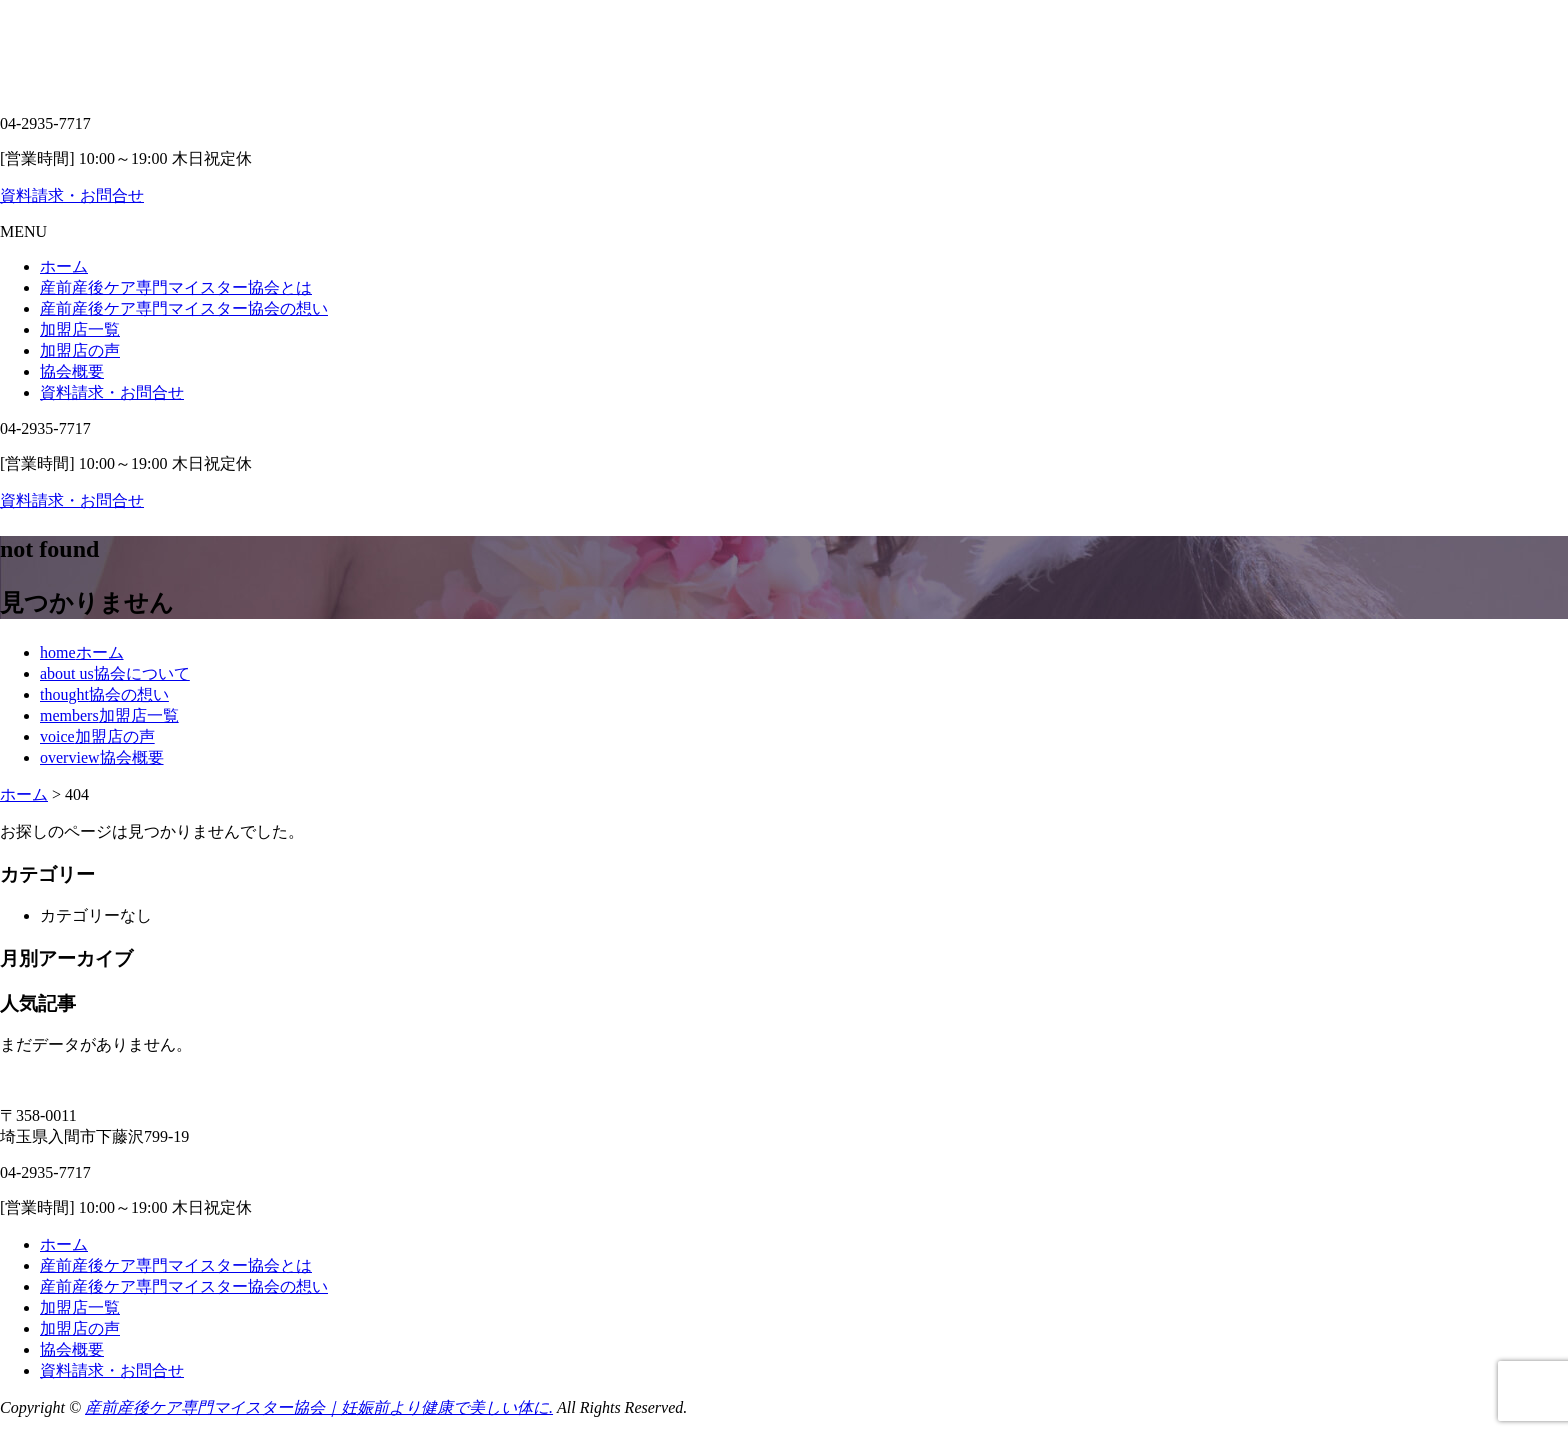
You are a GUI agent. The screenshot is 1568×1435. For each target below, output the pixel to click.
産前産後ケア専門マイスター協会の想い (184, 308)
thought (104, 694)
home (82, 652)
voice (97, 736)
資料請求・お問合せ (72, 195)
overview (102, 757)
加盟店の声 (80, 350)
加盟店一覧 (80, 329)
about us (115, 673)
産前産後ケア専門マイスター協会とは (176, 287)
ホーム (64, 266)
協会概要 (72, 371)
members (109, 715)
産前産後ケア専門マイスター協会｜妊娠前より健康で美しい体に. (319, 1407)
